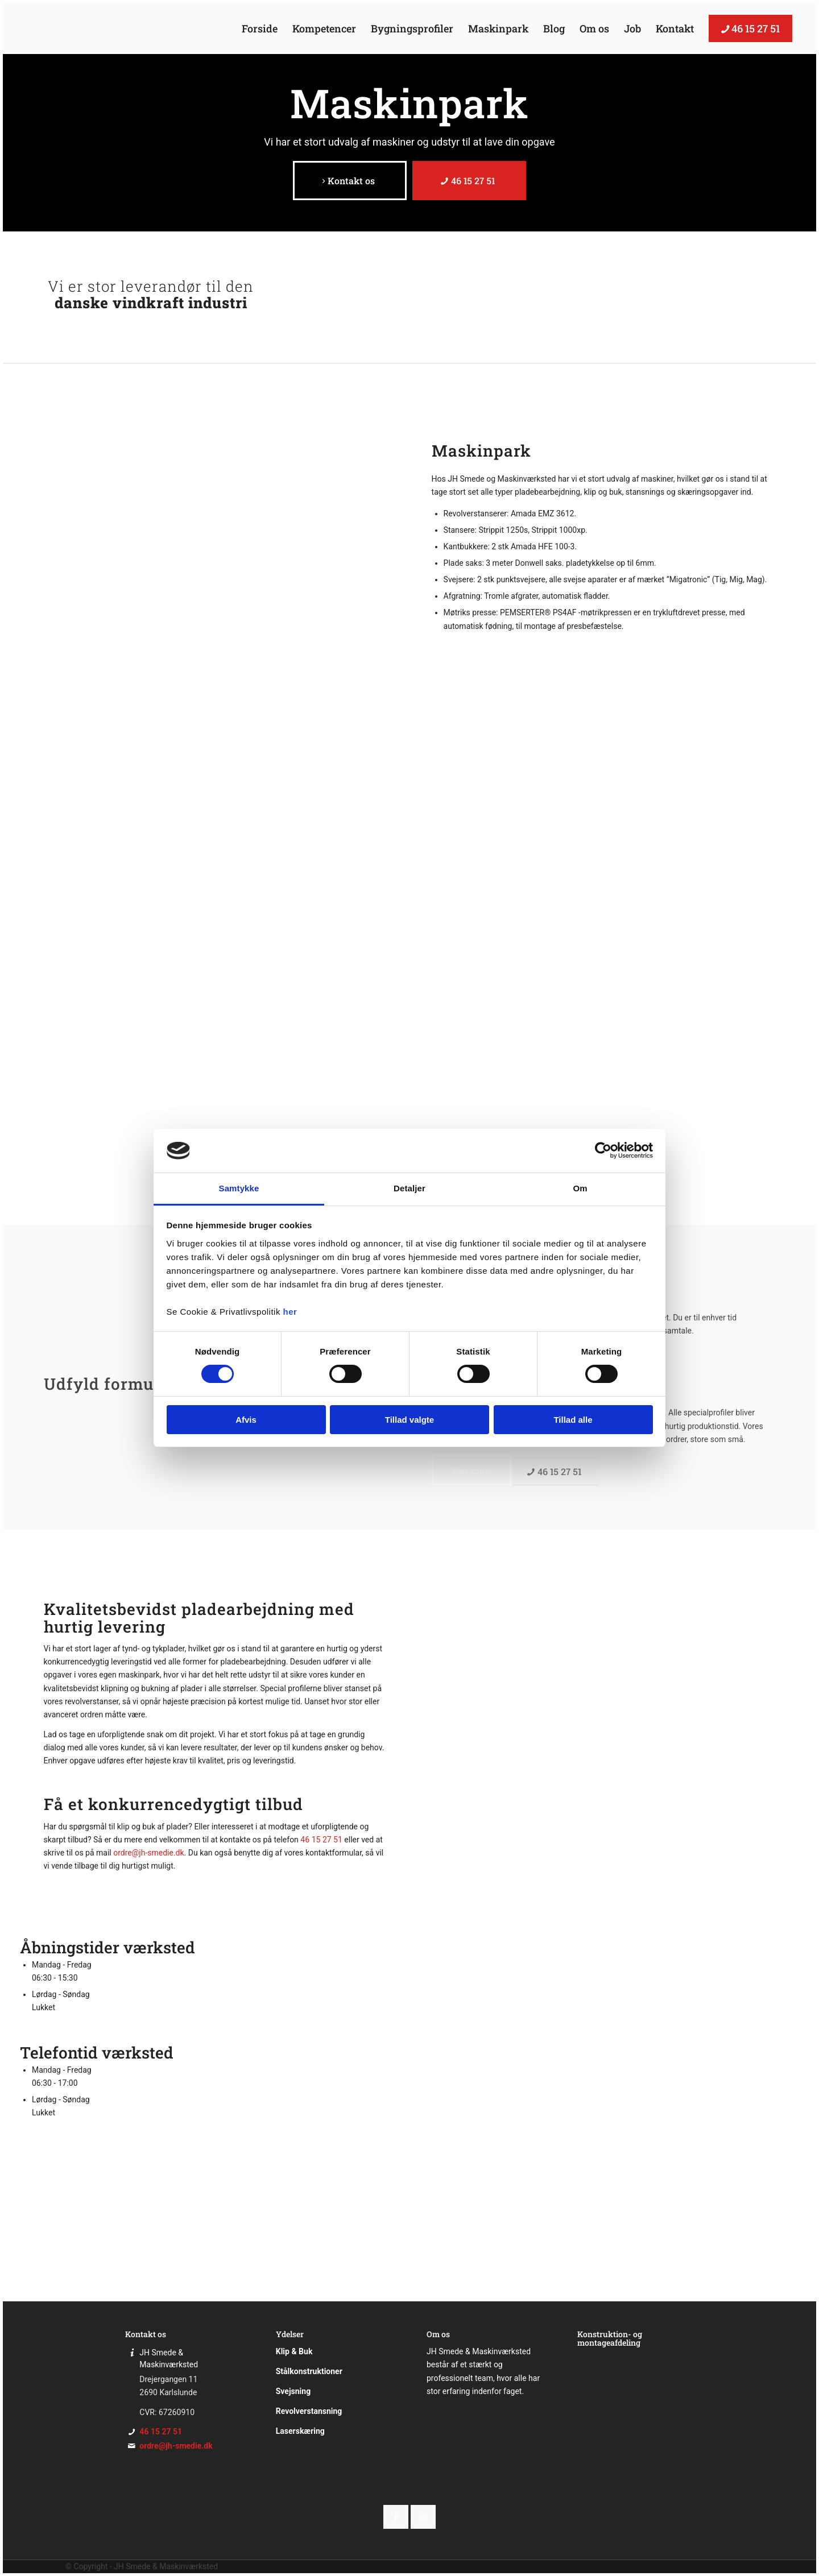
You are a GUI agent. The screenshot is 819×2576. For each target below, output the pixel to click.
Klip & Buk (294, 2351)
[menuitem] (259, 28)
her (290, 1311)
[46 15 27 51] (469, 180)
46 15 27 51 (321, 1839)
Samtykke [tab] (239, 1188)
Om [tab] (580, 1188)
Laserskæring (300, 2431)
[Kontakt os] (350, 180)
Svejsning (293, 2391)
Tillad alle (572, 1419)
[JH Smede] (81, 28)
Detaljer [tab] (409, 1188)
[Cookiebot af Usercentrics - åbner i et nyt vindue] (603, 1150)
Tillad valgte (409, 1419)
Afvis (246, 1419)
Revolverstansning (309, 2411)
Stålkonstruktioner (309, 2371)
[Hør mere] (471, 1470)
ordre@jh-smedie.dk (148, 1852)
